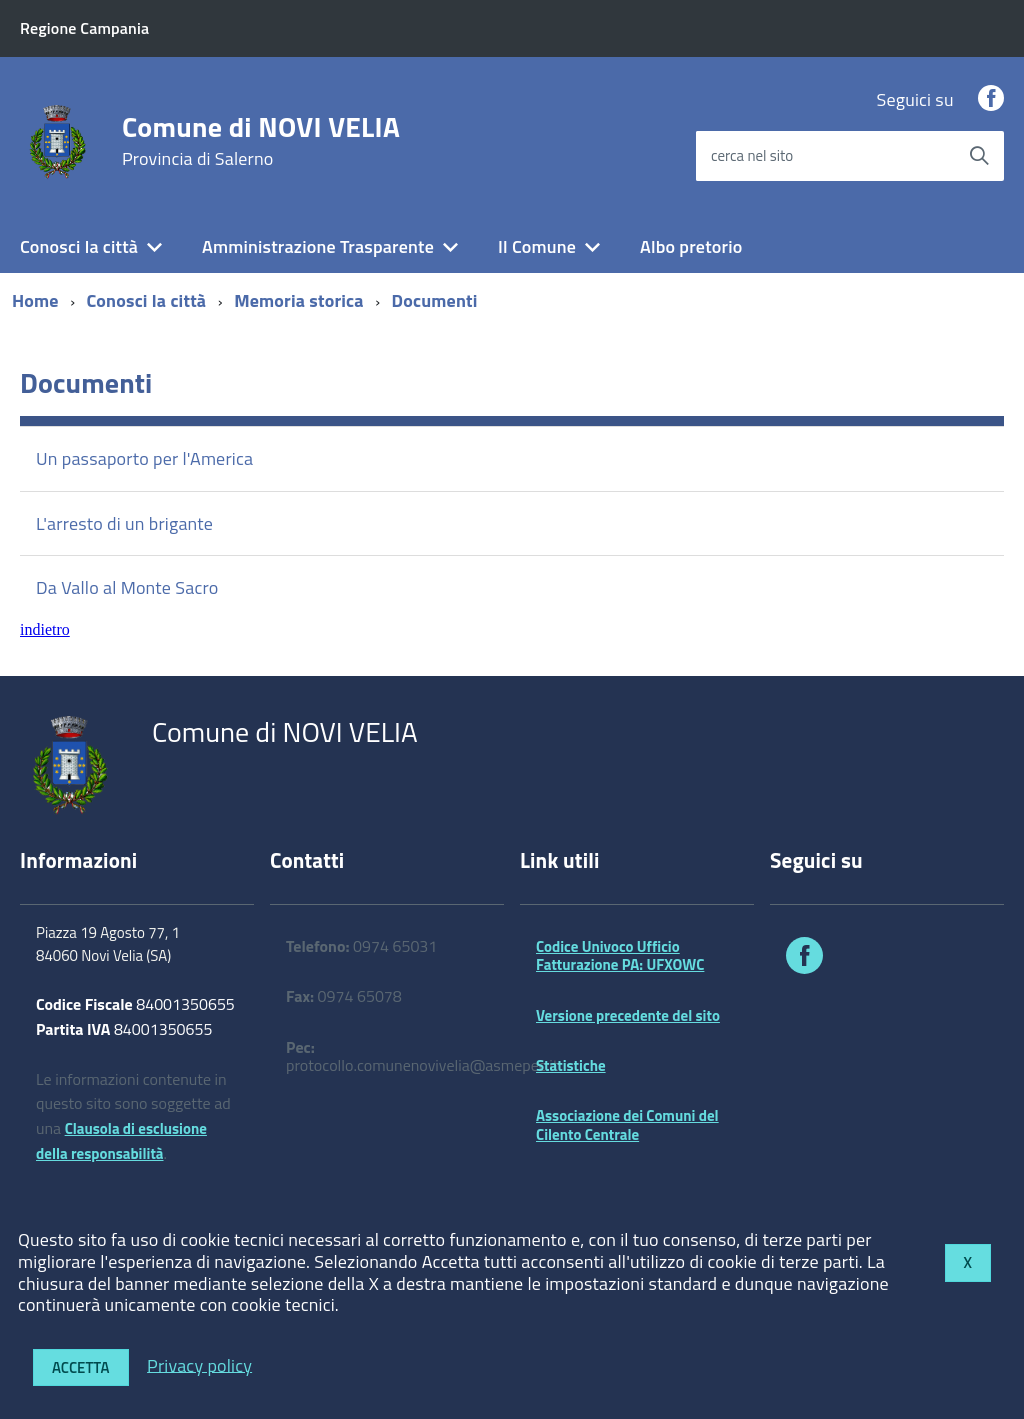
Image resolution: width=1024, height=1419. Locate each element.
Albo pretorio (691, 246)
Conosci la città (79, 246)
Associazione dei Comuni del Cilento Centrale (627, 1124)
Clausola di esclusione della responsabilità (121, 1141)
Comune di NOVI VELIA (261, 141)
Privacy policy (199, 1364)
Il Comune (537, 246)
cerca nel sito (752, 155)
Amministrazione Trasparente (318, 246)
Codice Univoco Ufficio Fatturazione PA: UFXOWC (620, 955)
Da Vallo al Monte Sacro (127, 587)
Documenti (435, 300)
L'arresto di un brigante (124, 523)
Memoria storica (299, 300)
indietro (45, 629)
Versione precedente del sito (628, 1015)
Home (35, 300)
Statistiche (571, 1065)
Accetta (81, 1367)
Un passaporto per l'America (144, 458)
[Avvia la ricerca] (979, 156)
